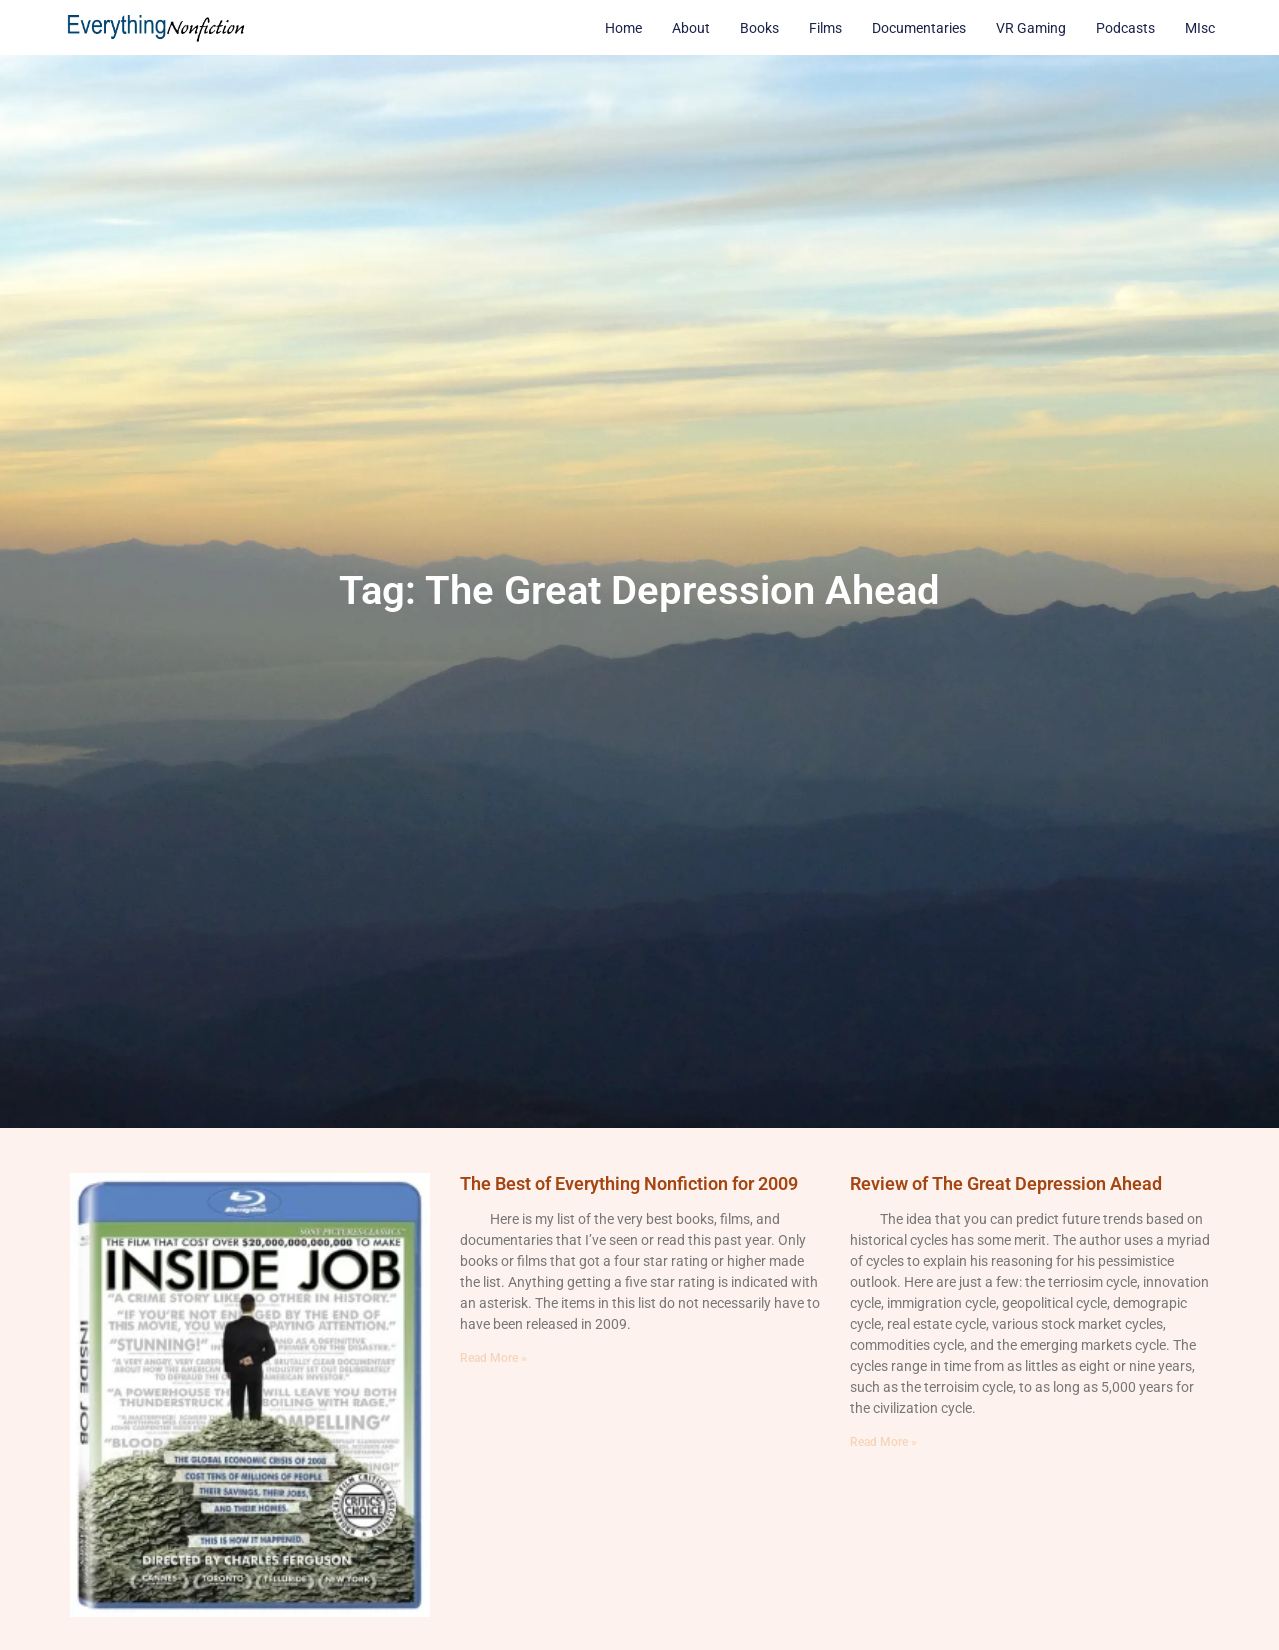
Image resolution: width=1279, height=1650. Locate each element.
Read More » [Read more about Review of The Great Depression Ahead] (883, 1442)
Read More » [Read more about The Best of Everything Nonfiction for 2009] (493, 1358)
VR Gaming (1031, 28)
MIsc (1200, 28)
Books (759, 28)
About (691, 28)
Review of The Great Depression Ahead (1006, 1183)
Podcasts (1125, 28)
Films (825, 28)
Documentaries (919, 28)
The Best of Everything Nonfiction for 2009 (629, 1183)
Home (623, 28)
